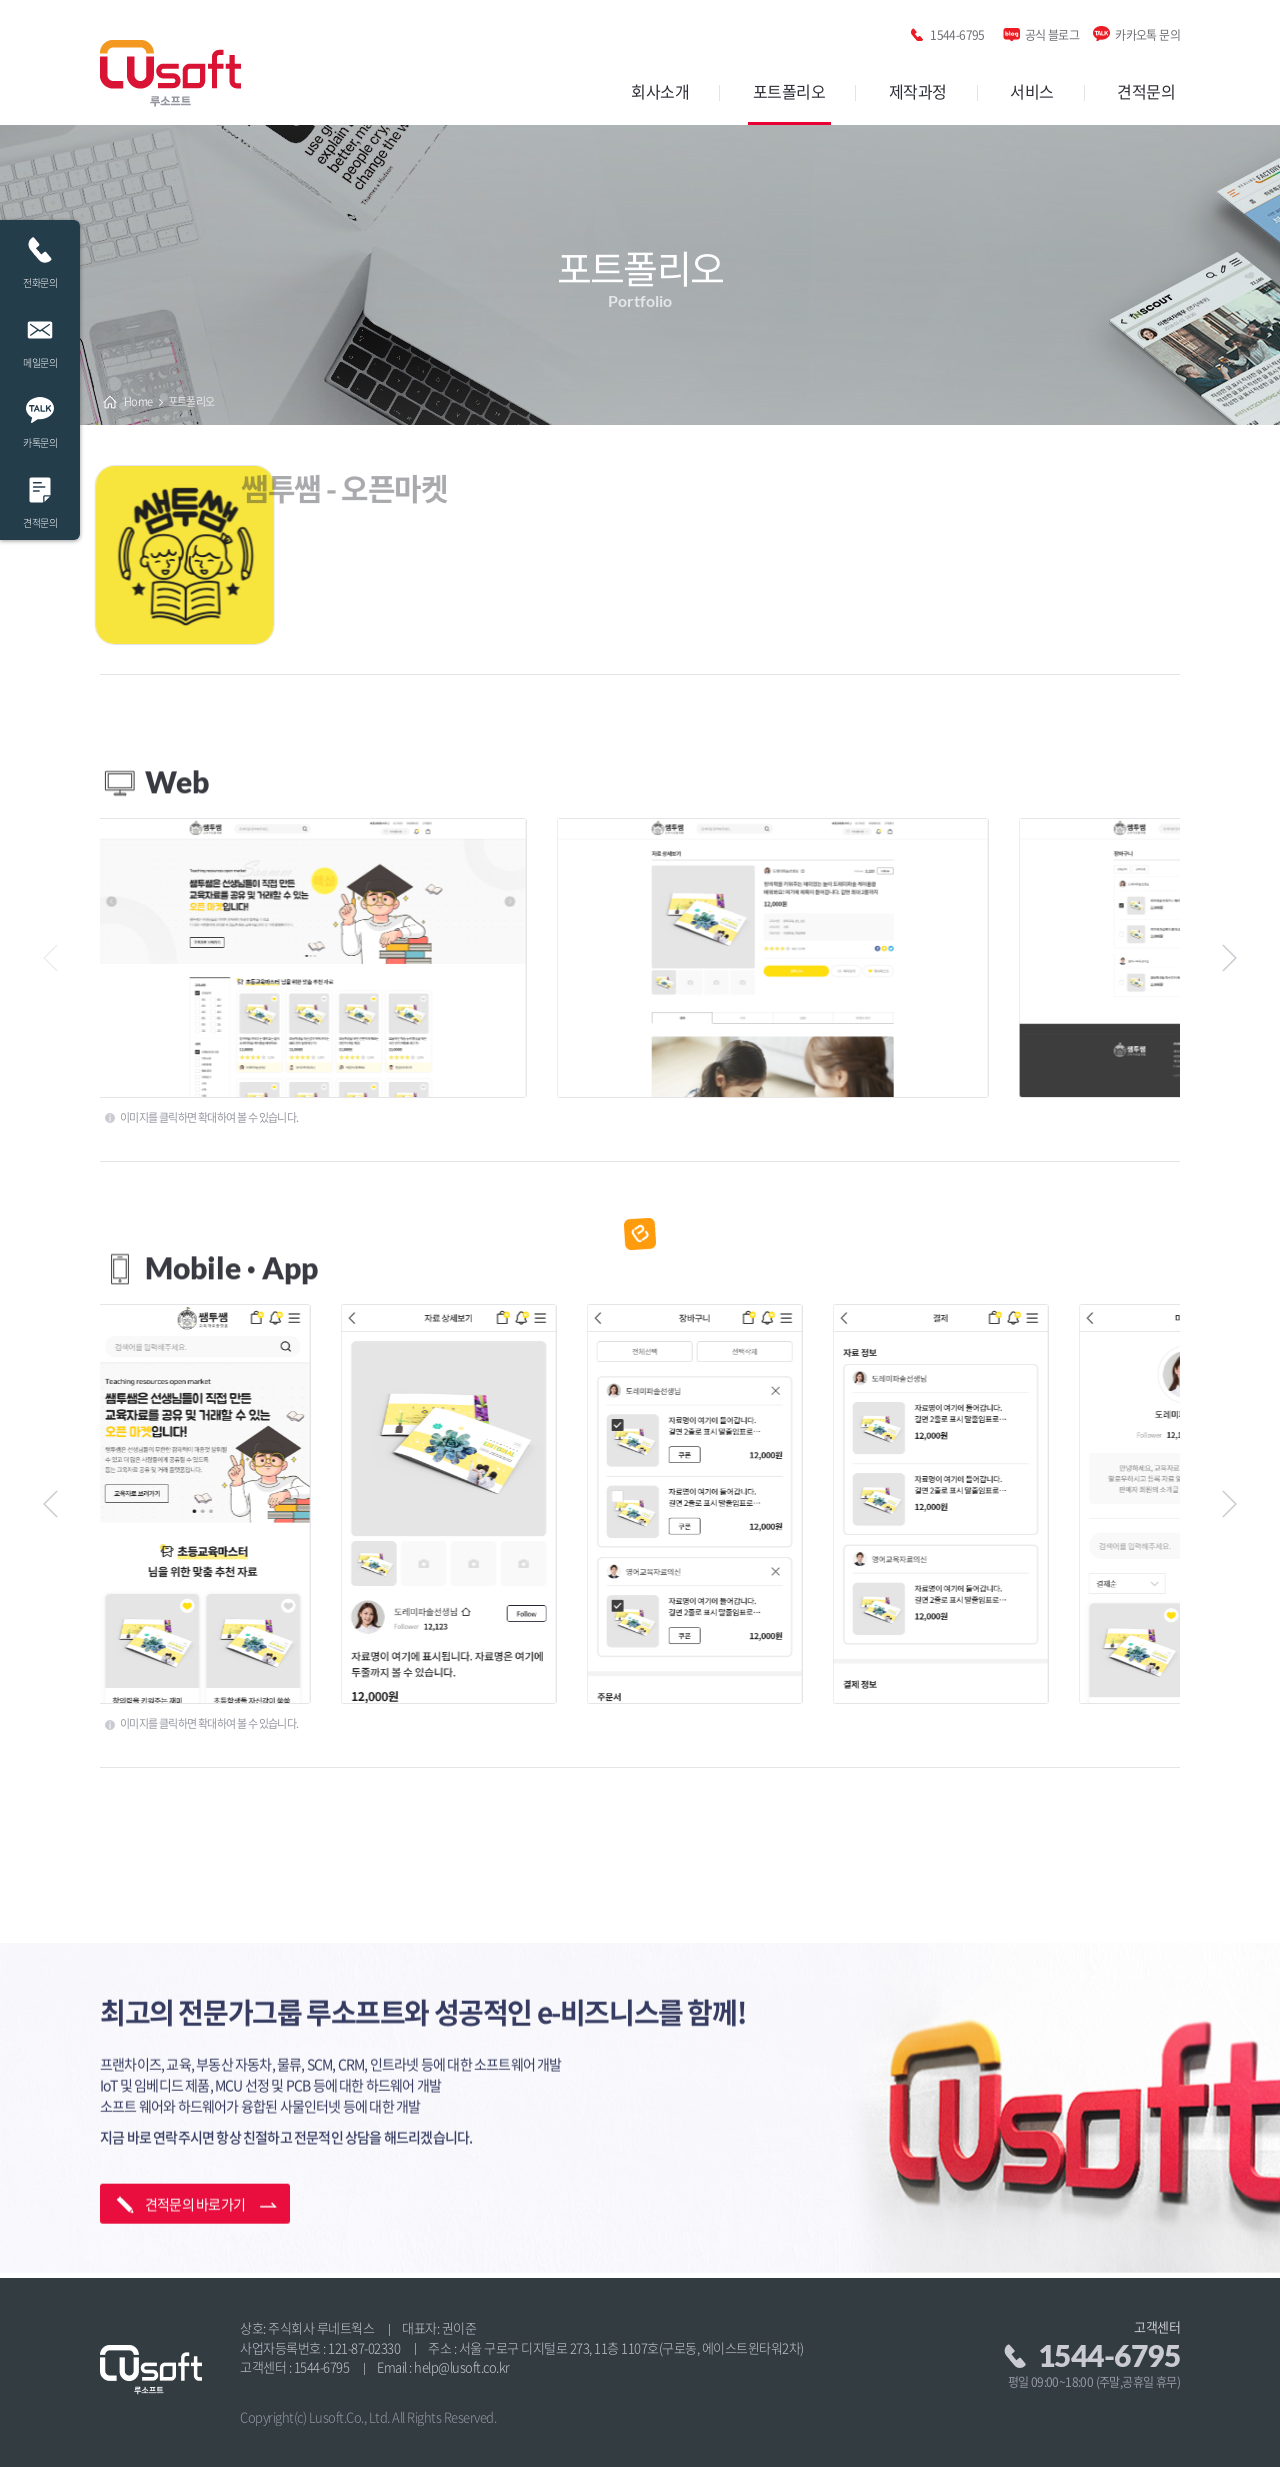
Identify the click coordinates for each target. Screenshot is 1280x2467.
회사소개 (660, 91)
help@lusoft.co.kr (462, 2366)
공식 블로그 (1052, 31)
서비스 (1032, 91)
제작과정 (918, 91)
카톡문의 (40, 417)
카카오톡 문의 (1147, 31)
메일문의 (40, 337)
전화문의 (40, 257)
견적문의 (1146, 91)
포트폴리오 (789, 91)
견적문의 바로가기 (195, 2155)
